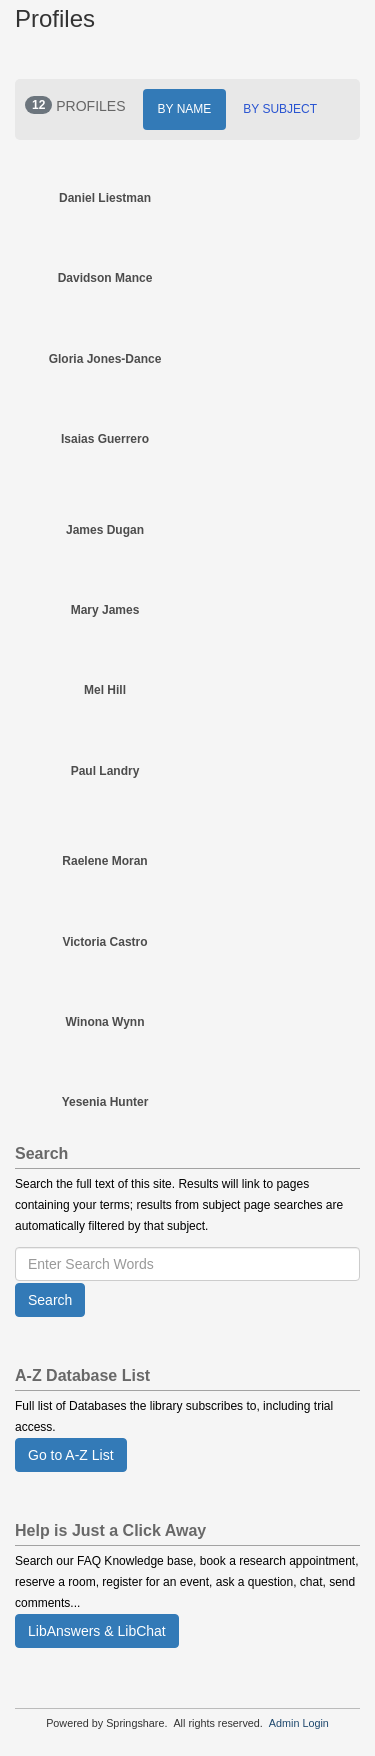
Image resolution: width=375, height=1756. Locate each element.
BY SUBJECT (280, 109)
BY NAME (185, 109)
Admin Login (299, 1723)
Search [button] (50, 1300)
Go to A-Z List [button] (71, 1455)
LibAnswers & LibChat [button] (97, 1631)
